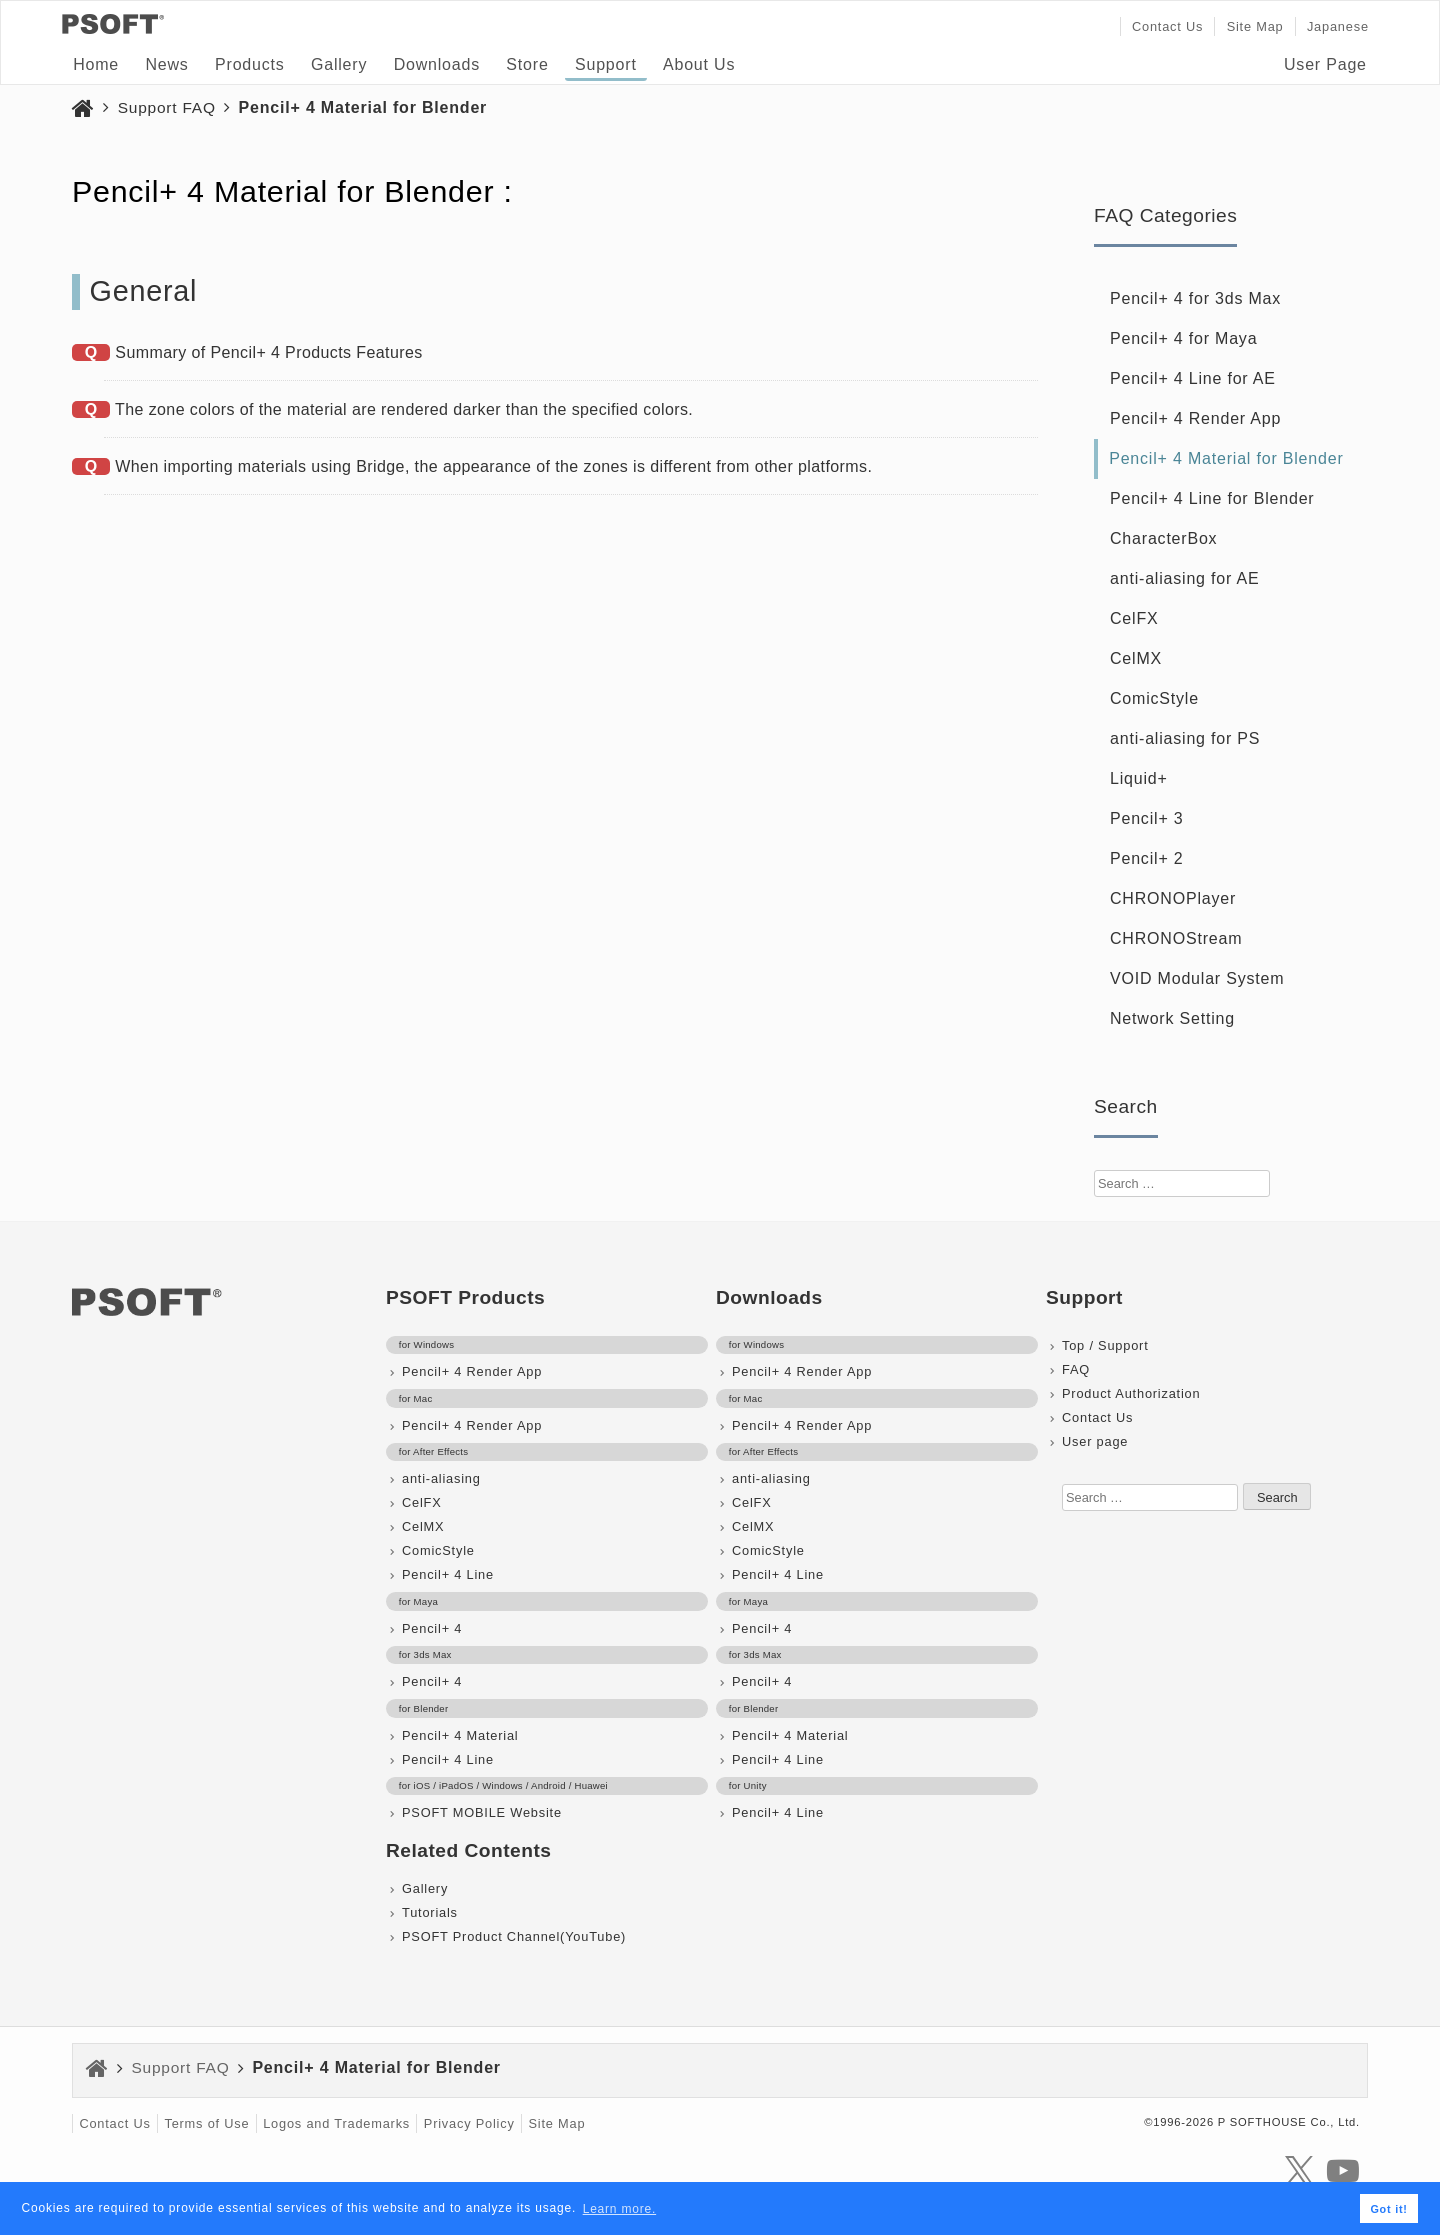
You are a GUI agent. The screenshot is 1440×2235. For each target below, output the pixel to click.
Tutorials (430, 1912)
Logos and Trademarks (336, 2123)
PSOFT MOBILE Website (482, 1812)
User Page (1325, 64)
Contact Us (1167, 26)
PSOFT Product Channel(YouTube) (514, 1936)
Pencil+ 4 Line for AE (1193, 378)
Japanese (1338, 26)
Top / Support (1105, 1345)
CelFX (1134, 618)
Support (606, 64)
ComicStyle (1154, 698)
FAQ (1076, 1369)
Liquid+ (1139, 778)
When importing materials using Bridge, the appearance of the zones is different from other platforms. (493, 466)
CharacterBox (1163, 538)
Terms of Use (206, 2123)
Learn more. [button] (620, 2209)
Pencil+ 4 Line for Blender (1212, 498)
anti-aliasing (441, 1478)
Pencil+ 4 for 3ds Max (1195, 298)
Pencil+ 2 (1146, 858)
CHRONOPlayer (1173, 898)
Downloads (437, 64)
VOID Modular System (1197, 978)
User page (1095, 1441)
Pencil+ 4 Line (448, 1574)
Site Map (1255, 26)
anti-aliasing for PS (1185, 738)
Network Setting (1172, 1018)
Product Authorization (1131, 1393)
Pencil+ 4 (432, 1628)
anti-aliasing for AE (1184, 578)
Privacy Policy (469, 2123)
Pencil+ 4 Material (460, 1735)
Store (527, 64)
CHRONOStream (1176, 938)
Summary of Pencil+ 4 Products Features (268, 352)
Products (250, 64)
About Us (699, 64)
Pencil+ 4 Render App (1195, 418)
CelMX (1136, 658)
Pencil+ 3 (1146, 818)
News (166, 64)
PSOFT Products (465, 1297)
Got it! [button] (1388, 2209)
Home (96, 64)
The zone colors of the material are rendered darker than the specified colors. (404, 409)
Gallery (339, 64)
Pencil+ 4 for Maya (1183, 338)
